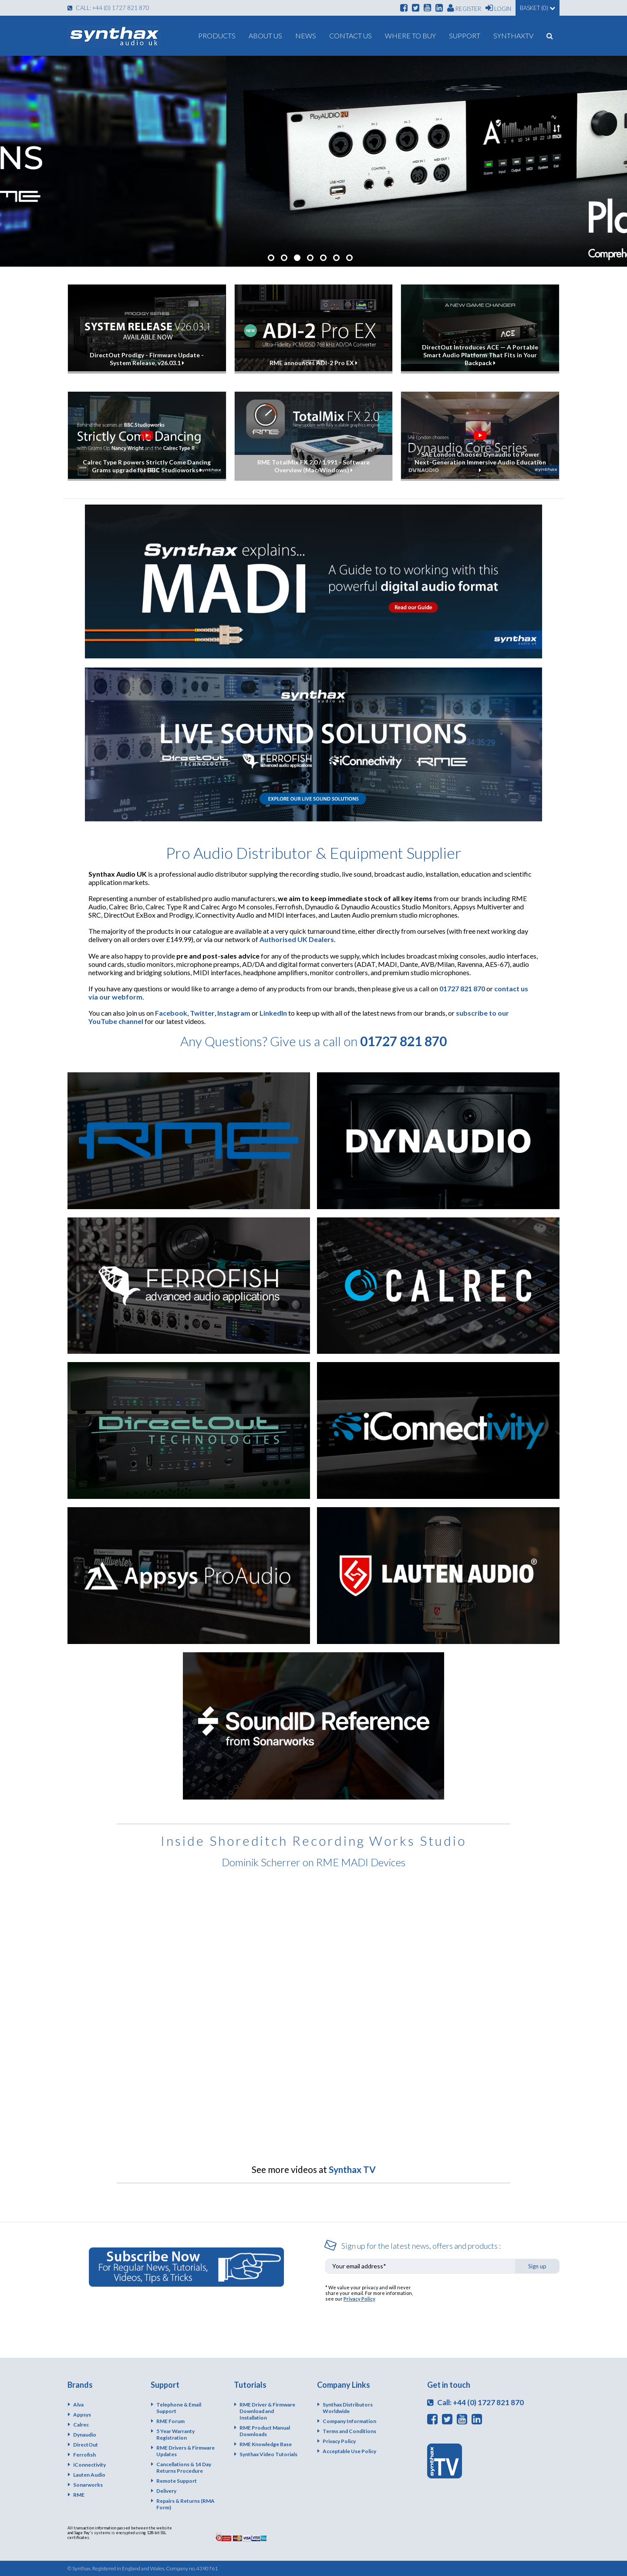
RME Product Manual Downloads (264, 2430)
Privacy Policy (359, 2298)
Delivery (166, 2491)
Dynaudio (84, 2434)
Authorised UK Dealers (297, 939)
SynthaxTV (513, 35)
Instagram (233, 1013)
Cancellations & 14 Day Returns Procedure (183, 2467)
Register (464, 7)
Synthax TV (352, 2169)
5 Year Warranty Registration (175, 2434)
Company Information (349, 2421)
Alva (78, 2404)
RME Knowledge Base (265, 2444)
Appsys (82, 2414)
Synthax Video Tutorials (268, 2454)
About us (265, 35)
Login (498, 7)
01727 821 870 (462, 988)
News (305, 35)
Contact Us (350, 35)
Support (464, 35)
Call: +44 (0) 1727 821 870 (108, 7)
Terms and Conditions (349, 2431)
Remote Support (176, 2481)
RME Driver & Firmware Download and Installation (267, 2411)
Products (217, 35)
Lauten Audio (89, 2474)
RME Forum (170, 2421)
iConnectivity (89, 2464)
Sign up (537, 2266)
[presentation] (493, 2301)
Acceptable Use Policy (349, 2451)
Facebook (171, 1013)
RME (78, 2494)
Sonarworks (88, 2484)
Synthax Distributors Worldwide (348, 2407)
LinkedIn (273, 1013)
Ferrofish (84, 2454)
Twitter (202, 1013)
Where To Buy (410, 35)
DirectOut (85, 2444)
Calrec (81, 2424)
